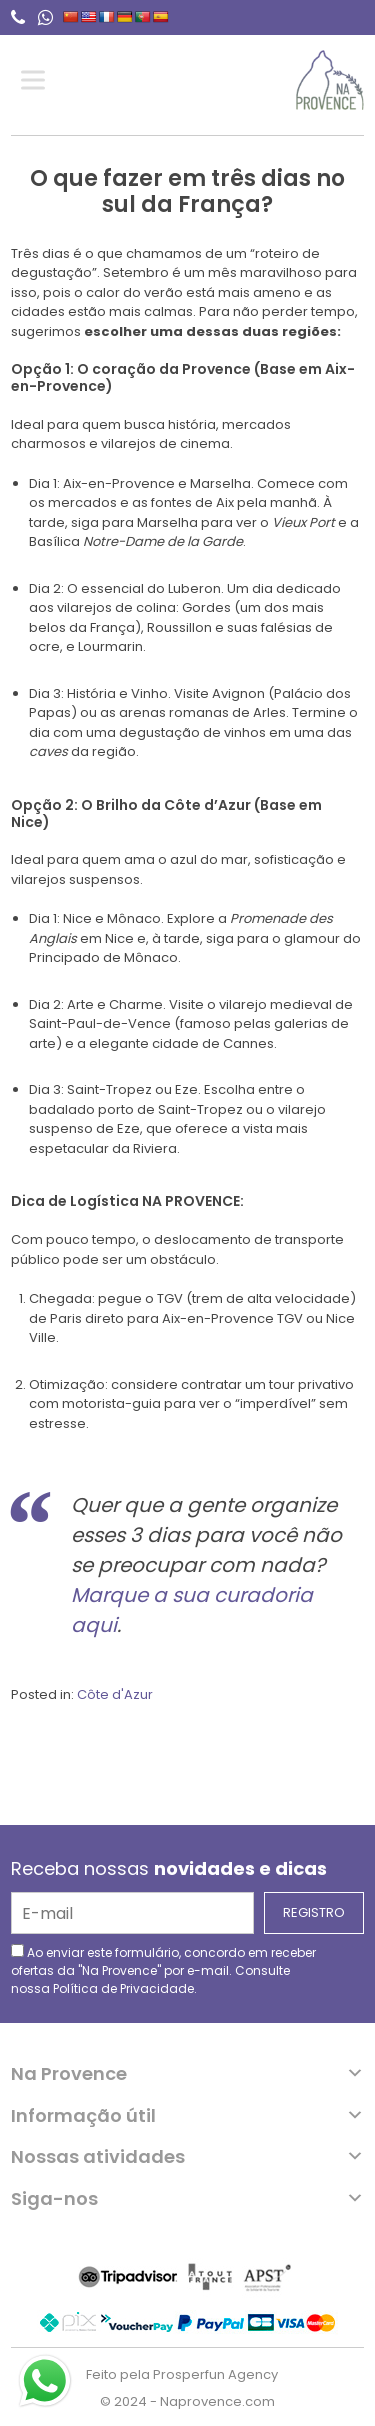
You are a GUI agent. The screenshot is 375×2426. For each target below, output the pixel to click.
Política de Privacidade (123, 1988)
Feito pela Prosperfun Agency (182, 2374)
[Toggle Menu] (37, 80)
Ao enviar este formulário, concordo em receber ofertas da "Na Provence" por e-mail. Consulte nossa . (163, 1970)
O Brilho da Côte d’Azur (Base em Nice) (166, 813)
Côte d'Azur (115, 1694)
